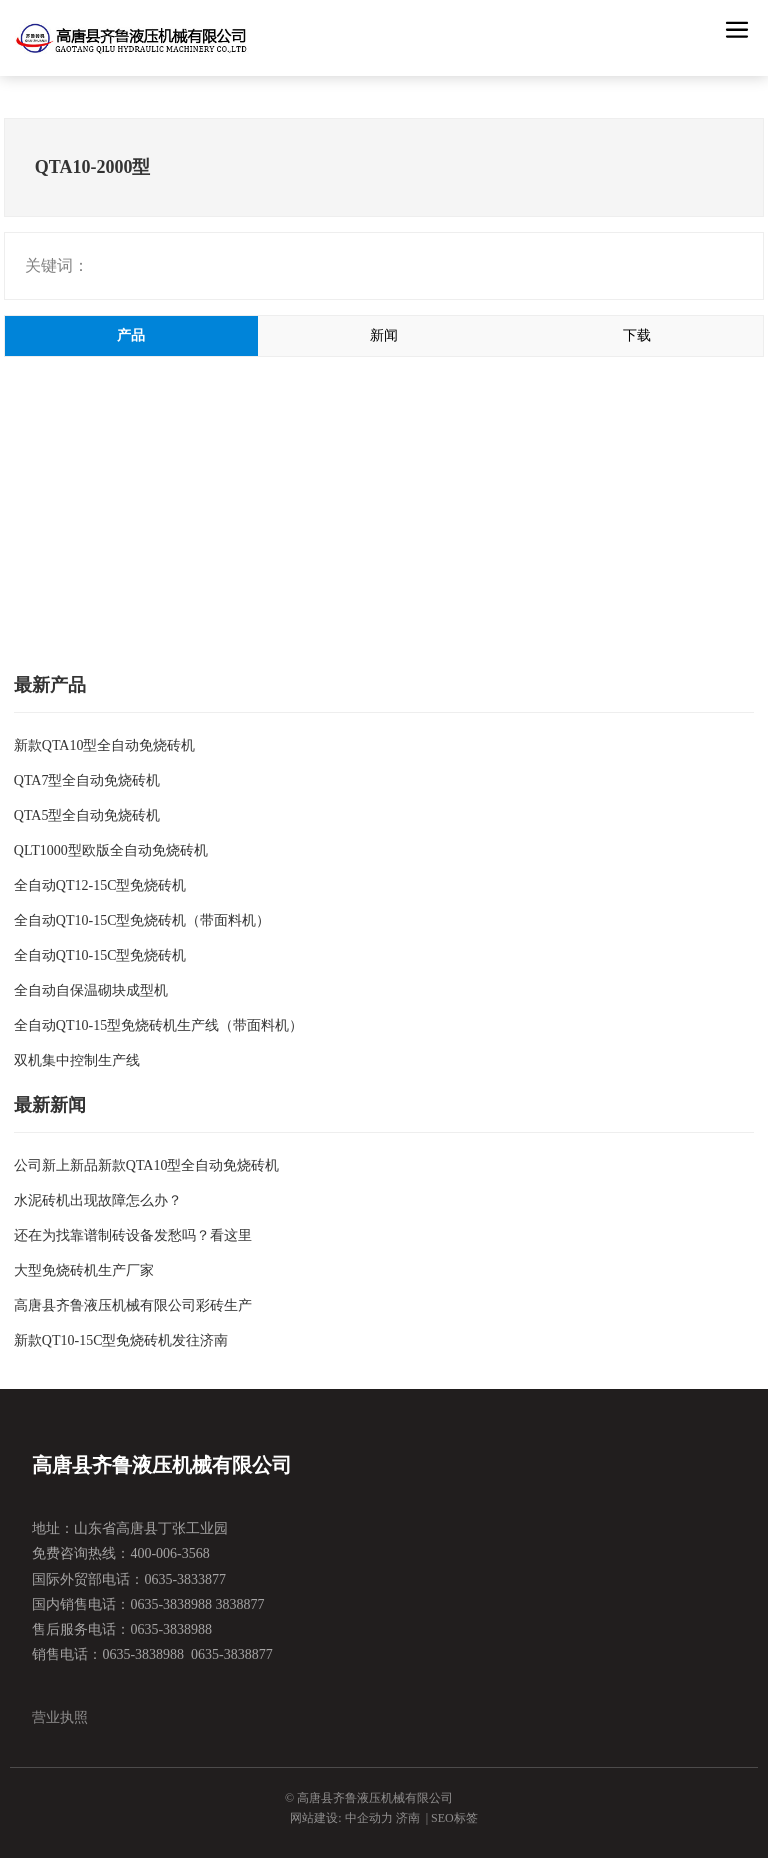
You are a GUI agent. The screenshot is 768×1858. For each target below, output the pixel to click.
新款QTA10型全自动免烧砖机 (105, 745)
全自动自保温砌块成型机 (91, 990)
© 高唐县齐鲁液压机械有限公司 (369, 1798)
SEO (442, 1818)
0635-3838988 (171, 1604)
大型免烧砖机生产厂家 (84, 1270)
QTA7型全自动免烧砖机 (87, 780)
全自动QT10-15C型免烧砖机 (100, 955)
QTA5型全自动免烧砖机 (87, 815)
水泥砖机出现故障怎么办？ (98, 1200)
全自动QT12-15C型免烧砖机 (100, 885)
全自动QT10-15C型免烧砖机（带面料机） (142, 920)
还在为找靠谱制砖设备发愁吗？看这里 (133, 1235)
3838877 (240, 1604)
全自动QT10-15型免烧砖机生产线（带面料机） (158, 1025)
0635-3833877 (185, 1579)
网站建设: (317, 1818)
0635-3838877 (232, 1654)
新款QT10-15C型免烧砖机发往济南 (121, 1340)
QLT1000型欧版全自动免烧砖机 (111, 850)
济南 (408, 1818)
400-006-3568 (169, 1553)
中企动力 (369, 1818)
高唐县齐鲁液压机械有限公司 (162, 1465)
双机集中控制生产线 (77, 1060)
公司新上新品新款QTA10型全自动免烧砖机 (147, 1165)
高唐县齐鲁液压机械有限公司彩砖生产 (133, 1305)
